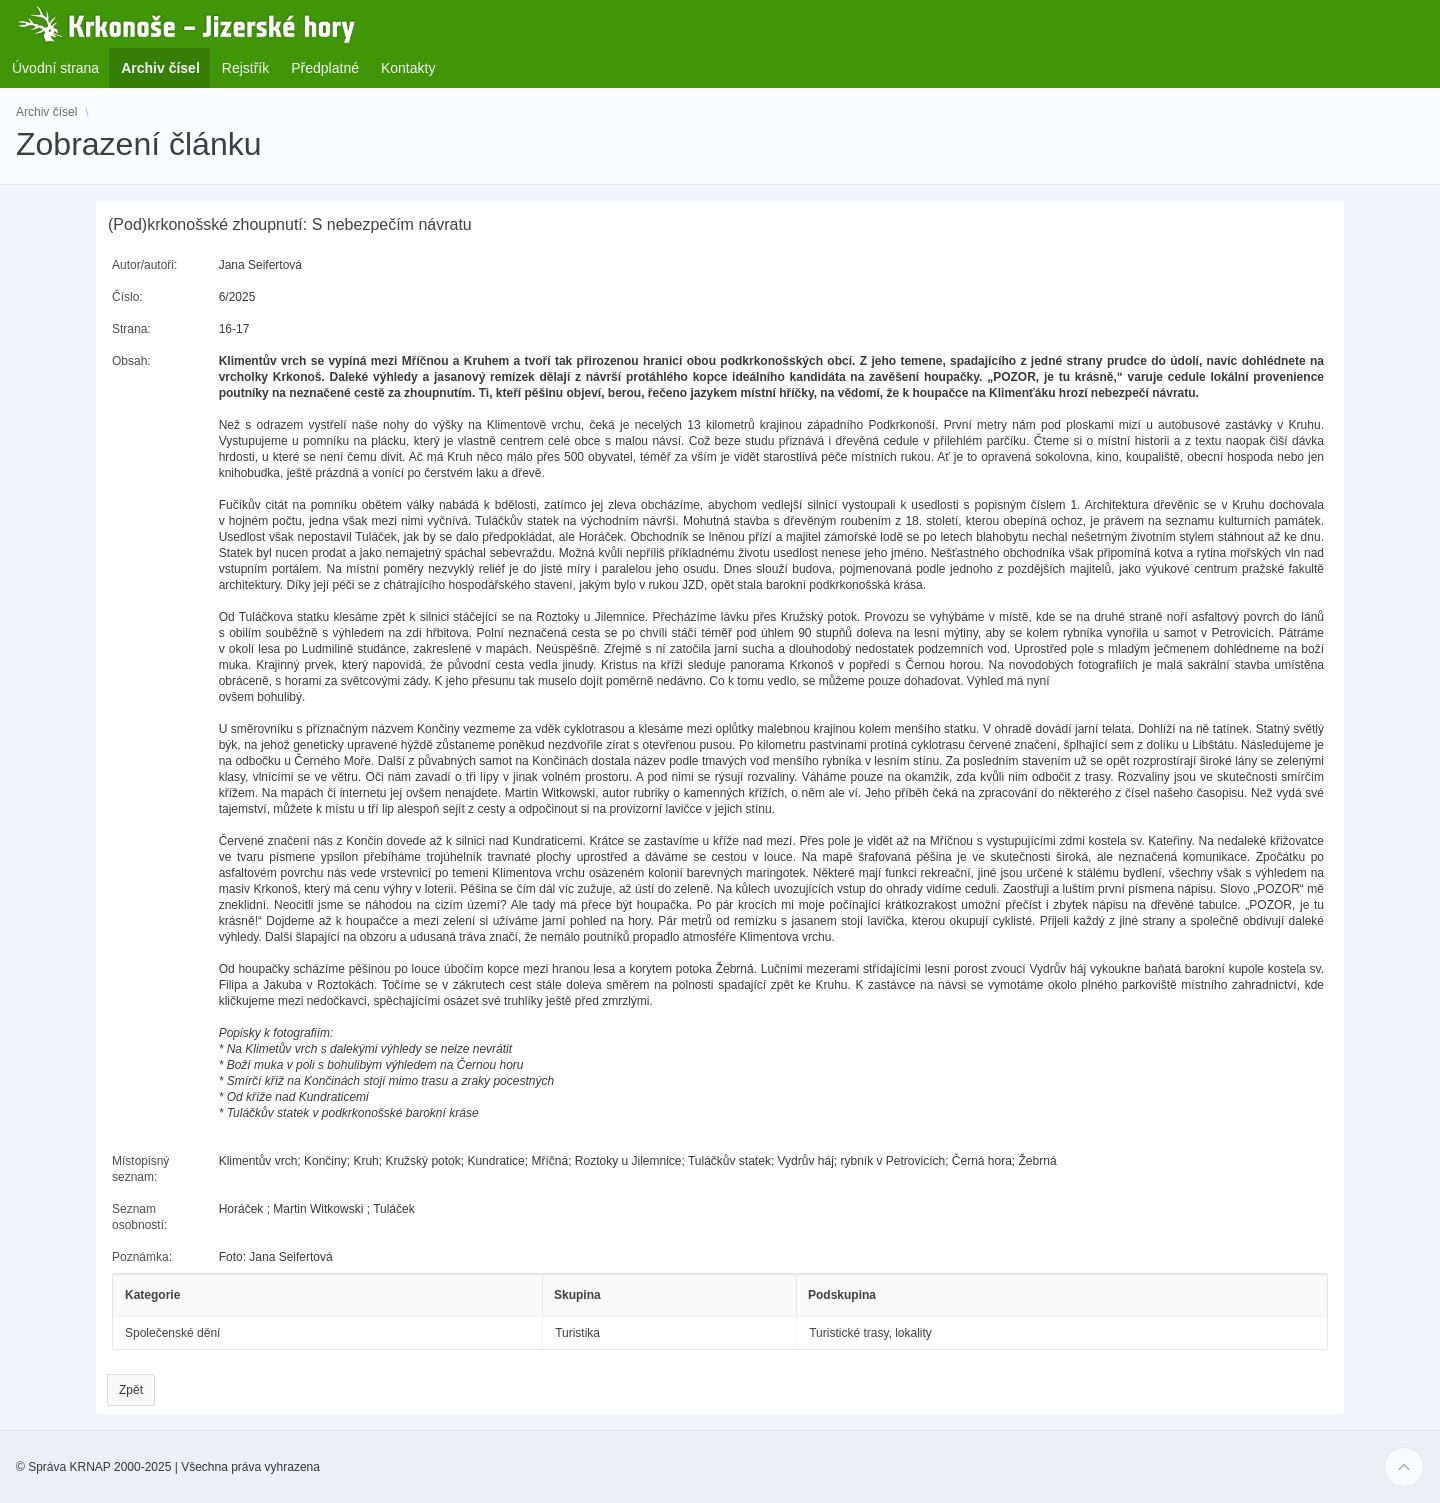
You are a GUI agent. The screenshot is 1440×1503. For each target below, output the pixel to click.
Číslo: (127, 297)
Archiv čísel (46, 112)
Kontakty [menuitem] (408, 68)
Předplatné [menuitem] (325, 68)
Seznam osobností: (139, 1217)
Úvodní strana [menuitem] (55, 68)
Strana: (131, 329)
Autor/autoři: (144, 265)
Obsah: (131, 361)
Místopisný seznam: (140, 1169)
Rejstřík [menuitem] (245, 68)
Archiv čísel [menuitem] (166, 67)
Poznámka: (142, 1257)
